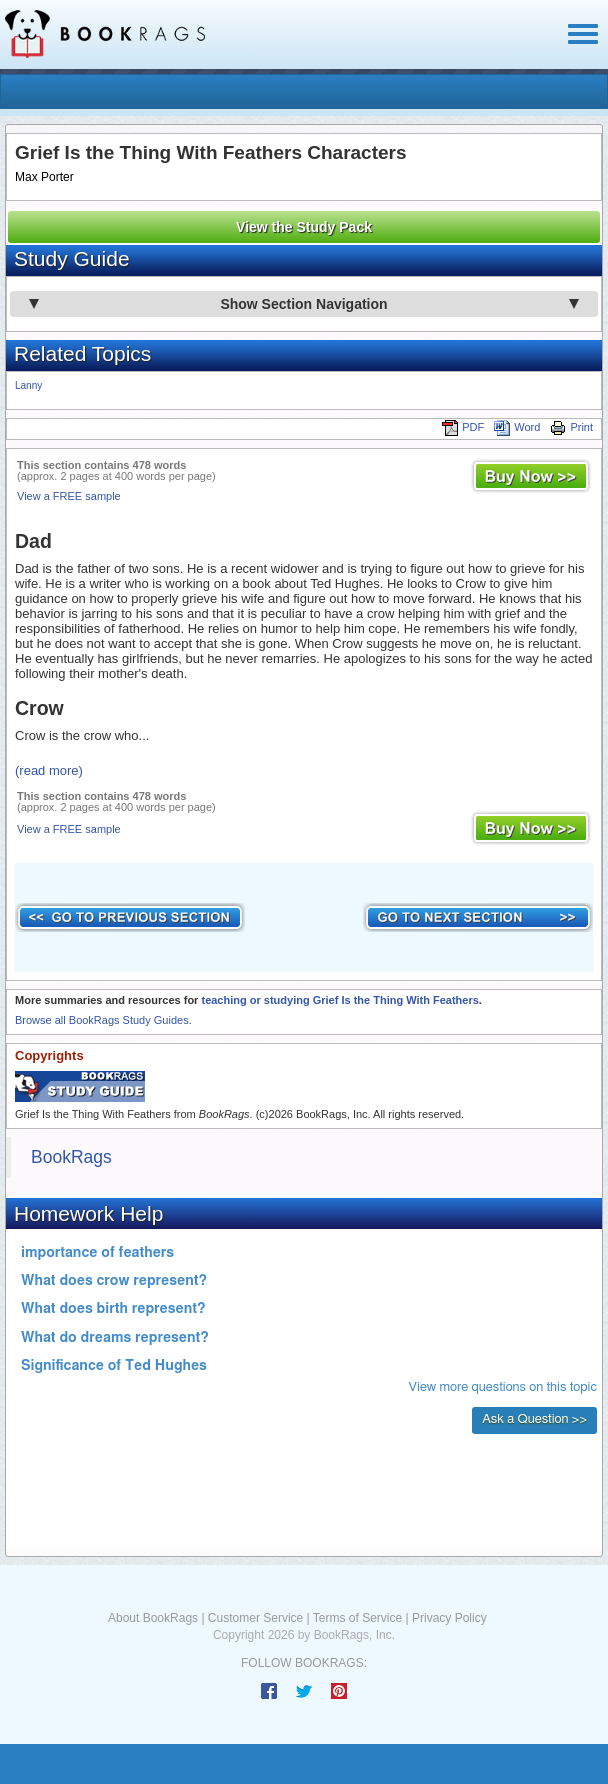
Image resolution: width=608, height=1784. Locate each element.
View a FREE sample (69, 496)
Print (571, 427)
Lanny (28, 385)
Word (517, 427)
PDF (463, 427)
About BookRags (153, 1618)
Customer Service (255, 1618)
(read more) (49, 770)
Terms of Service (357, 1618)
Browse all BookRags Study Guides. (103, 1020)
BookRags (71, 1157)
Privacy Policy (449, 1618)
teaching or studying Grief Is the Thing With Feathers (339, 1000)
